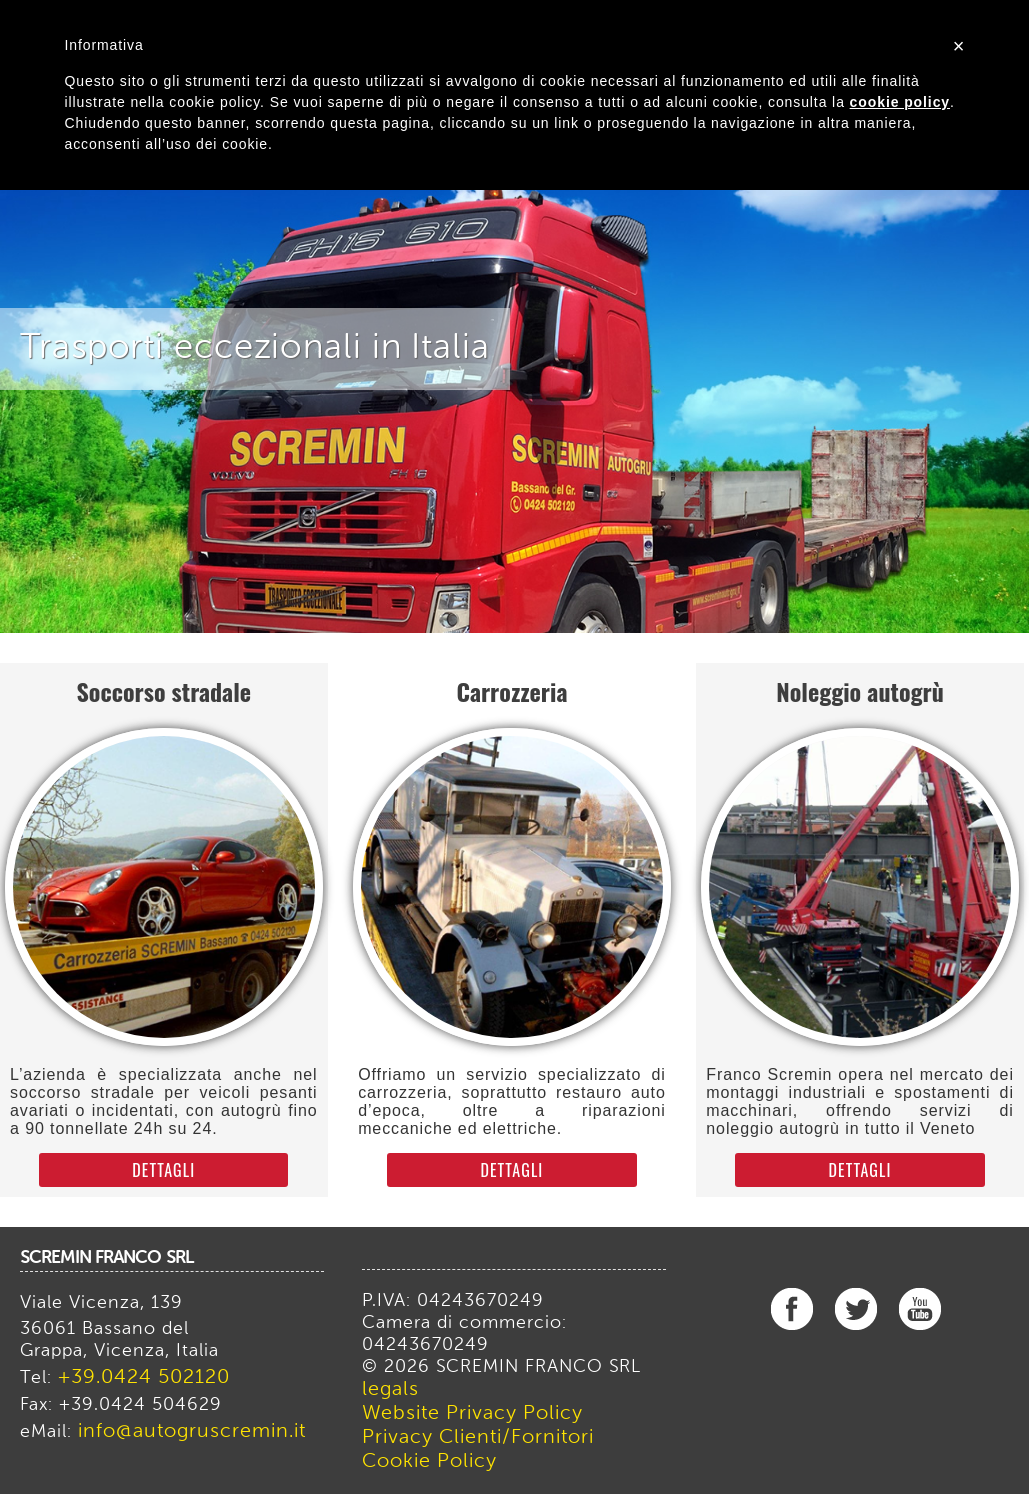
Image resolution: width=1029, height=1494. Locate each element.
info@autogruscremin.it (192, 1432)
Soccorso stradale (164, 691)
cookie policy (900, 102)
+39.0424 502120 (144, 1378)
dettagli (163, 1170)
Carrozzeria (511, 691)
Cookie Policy (429, 1462)
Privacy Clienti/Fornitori (478, 1438)
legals (390, 1390)
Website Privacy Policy (472, 1414)
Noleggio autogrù (860, 691)
